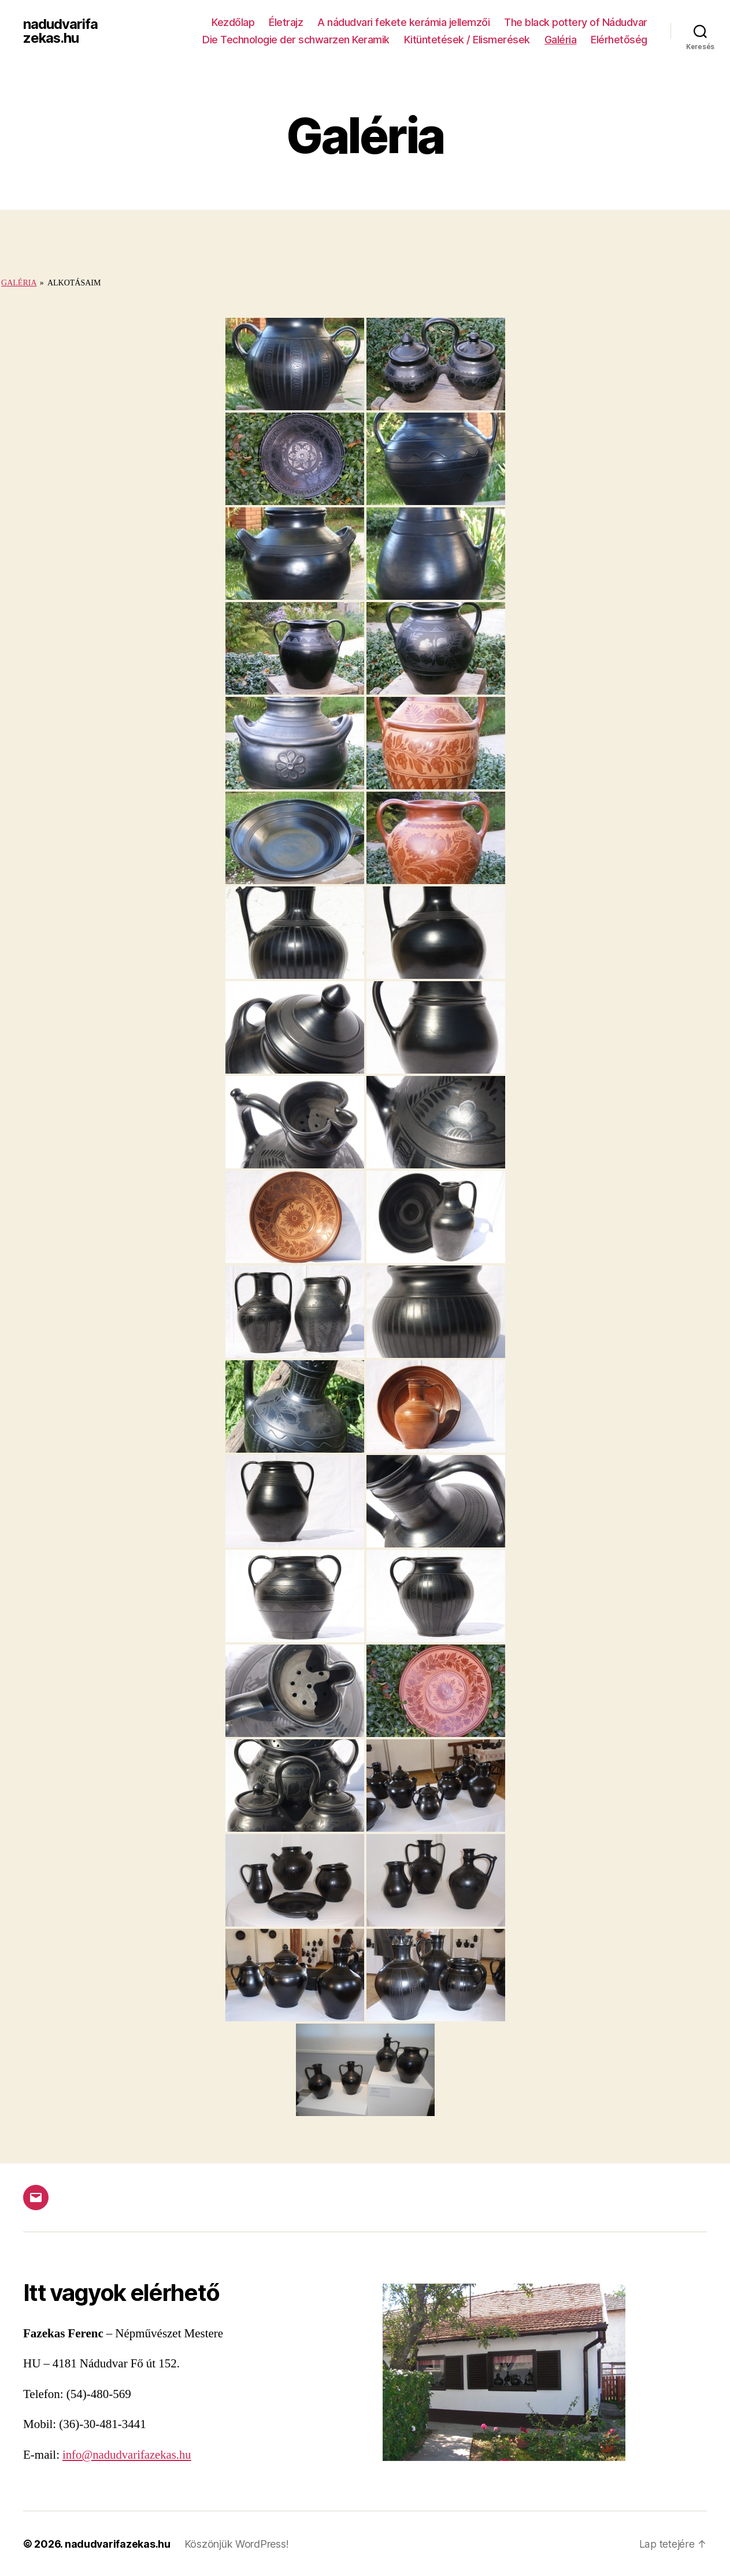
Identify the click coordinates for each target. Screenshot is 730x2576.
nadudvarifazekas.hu (60, 31)
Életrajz (286, 22)
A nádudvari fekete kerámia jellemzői (403, 22)
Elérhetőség (619, 40)
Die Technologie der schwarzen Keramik (296, 40)
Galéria (560, 40)
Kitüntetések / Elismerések (467, 40)
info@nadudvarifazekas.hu (127, 2455)
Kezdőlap (233, 22)
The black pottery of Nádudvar (575, 22)
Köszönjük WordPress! (237, 2543)
